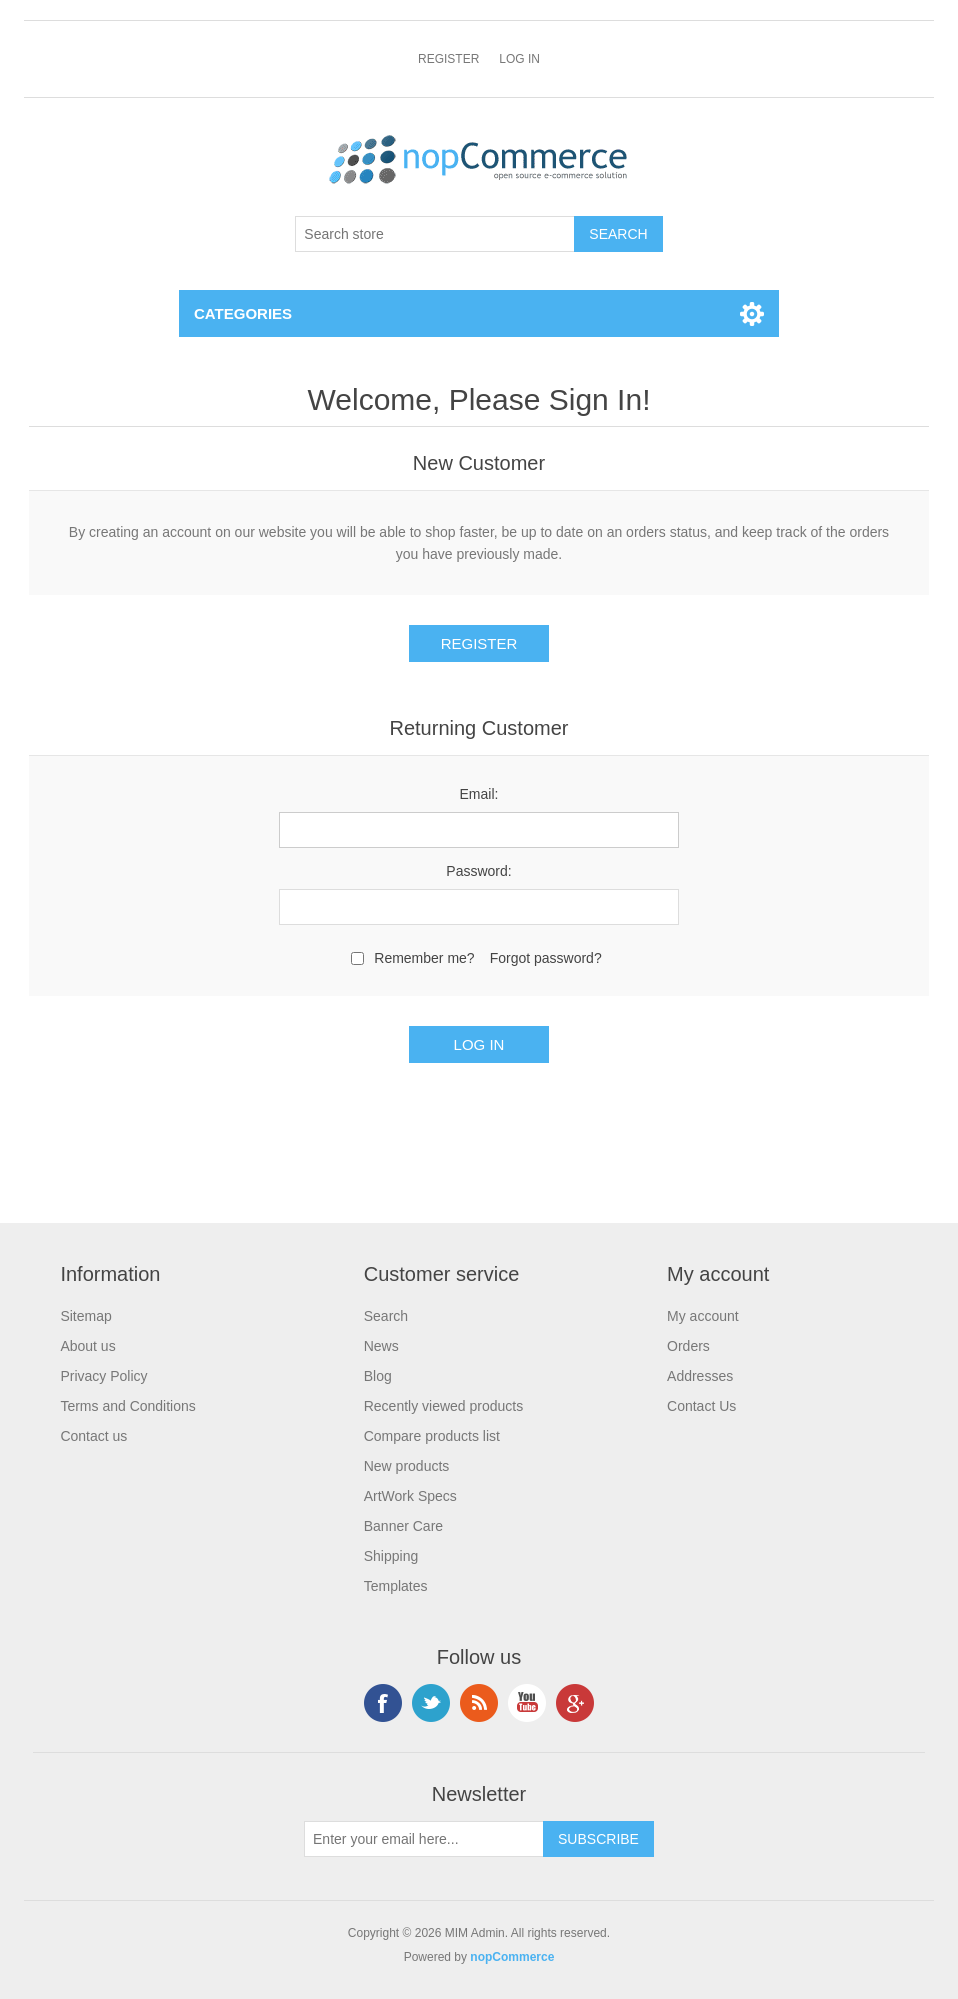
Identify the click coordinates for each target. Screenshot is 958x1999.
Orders (688, 1346)
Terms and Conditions (127, 1406)
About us (87, 1346)
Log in (519, 59)
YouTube (527, 1703)
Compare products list (432, 1436)
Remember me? (424, 958)
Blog (378, 1376)
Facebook (383, 1703)
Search (386, 1316)
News (381, 1346)
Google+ (575, 1703)
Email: (479, 794)
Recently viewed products (444, 1406)
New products (407, 1466)
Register (448, 59)
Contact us (93, 1436)
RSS (479, 1703)
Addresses (700, 1376)
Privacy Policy (103, 1376)
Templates (396, 1586)
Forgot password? (546, 958)
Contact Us (701, 1406)
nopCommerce (512, 1957)
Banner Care (403, 1526)
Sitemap (85, 1316)
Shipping (391, 1556)
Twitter (431, 1703)
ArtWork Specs (410, 1496)
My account (703, 1316)
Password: (478, 871)
